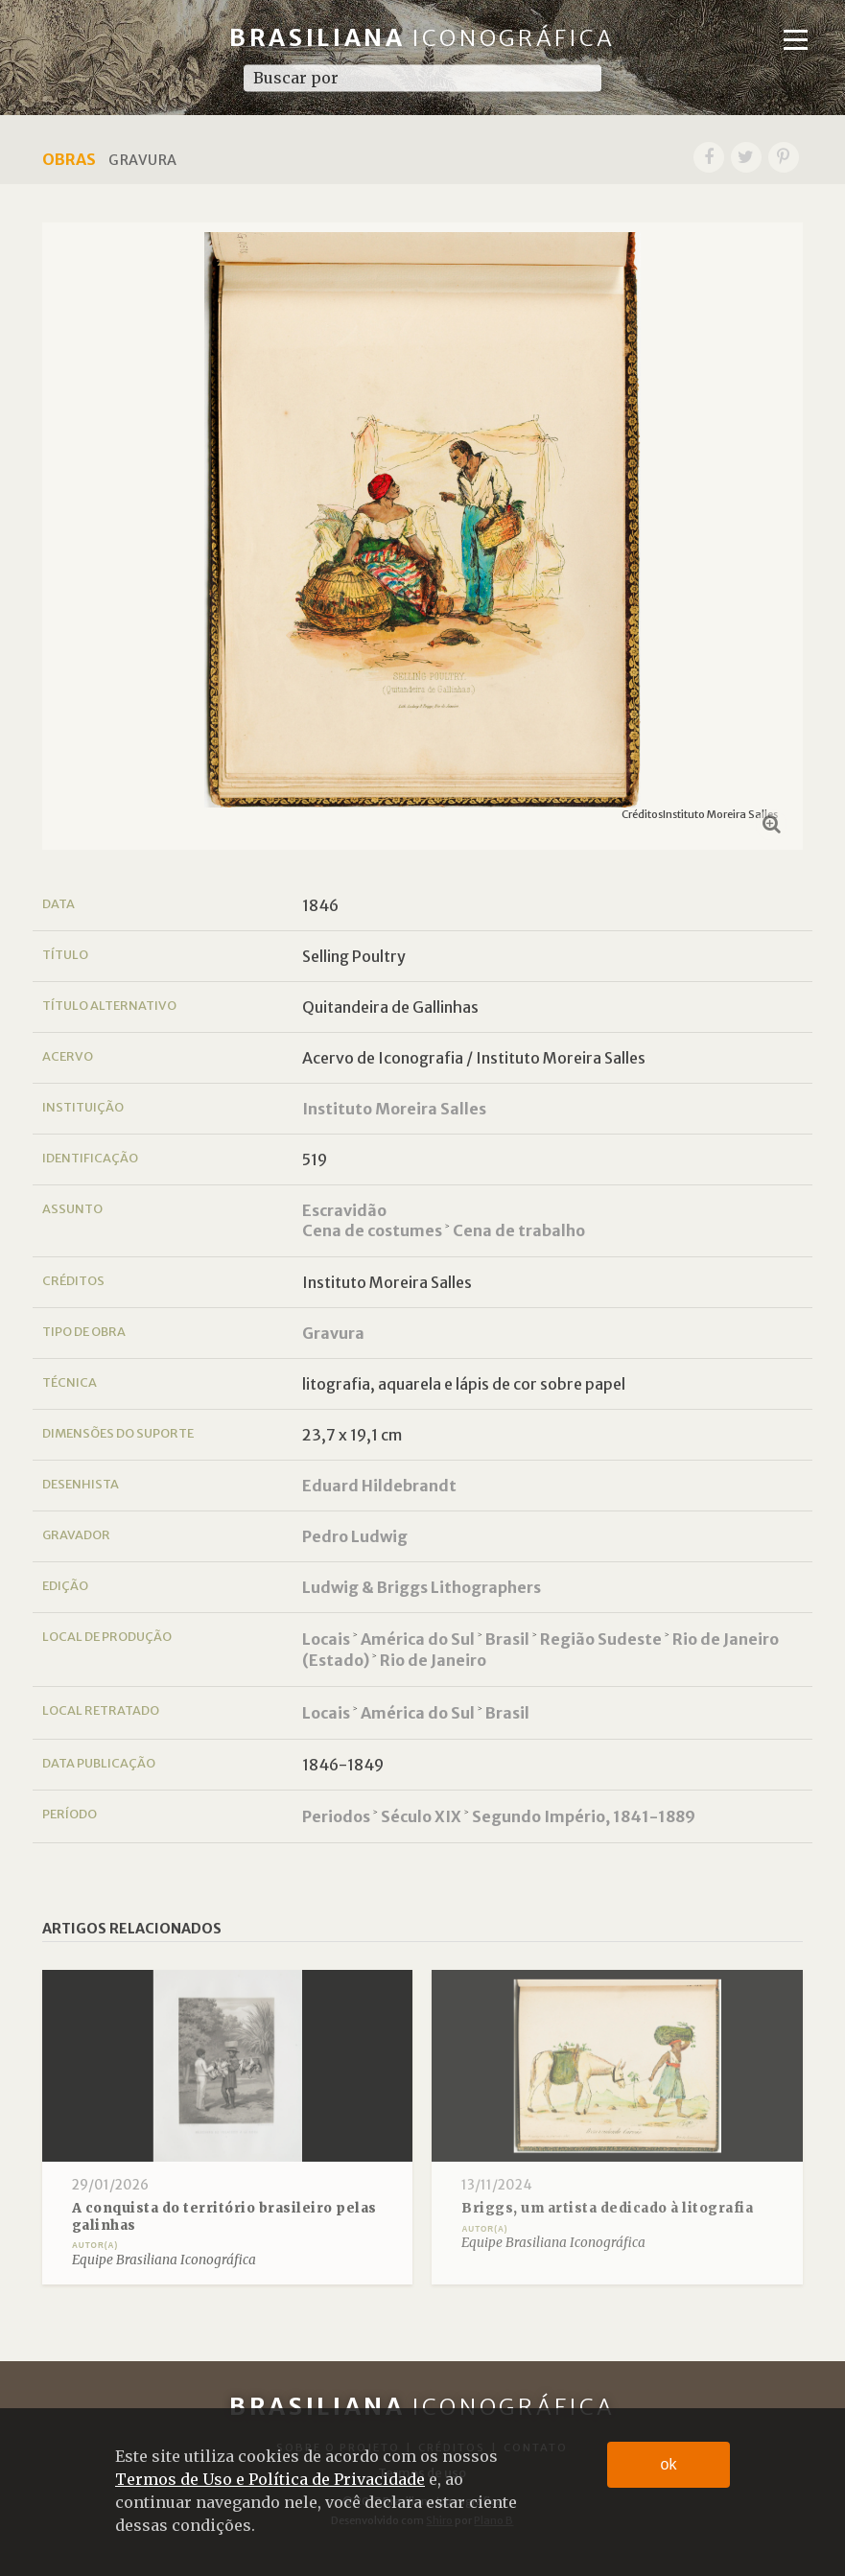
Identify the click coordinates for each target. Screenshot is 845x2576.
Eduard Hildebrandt (379, 1485)
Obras (69, 159)
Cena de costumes (372, 1230)
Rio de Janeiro (433, 1660)
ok (669, 2464)
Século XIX (421, 1816)
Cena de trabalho (519, 1230)
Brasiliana (422, 38)
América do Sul (418, 1639)
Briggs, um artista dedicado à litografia (607, 2208)
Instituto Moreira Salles (394, 1108)
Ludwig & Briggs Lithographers (421, 1587)
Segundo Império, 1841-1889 (583, 1816)
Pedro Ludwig (355, 1536)
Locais (326, 1639)
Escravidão (344, 1210)
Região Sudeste (601, 1639)
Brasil (507, 1639)
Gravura (333, 1333)
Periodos (336, 1816)
